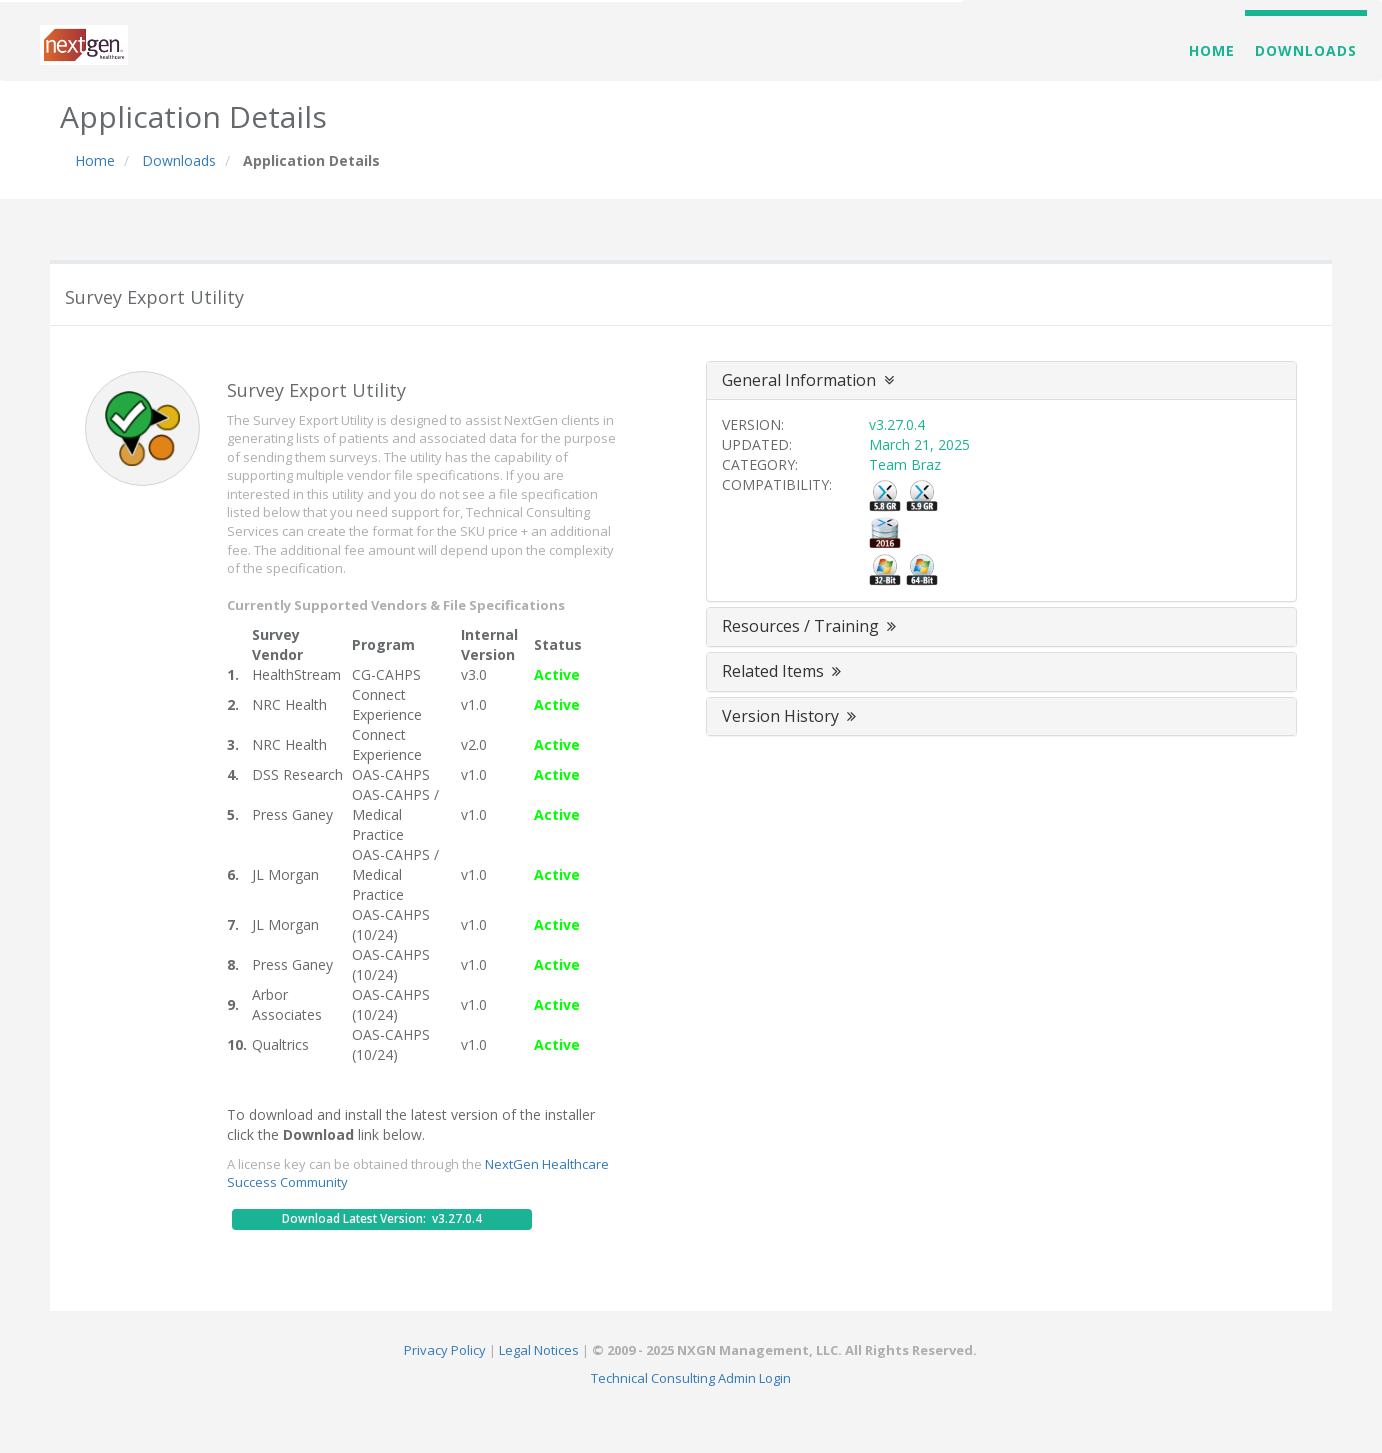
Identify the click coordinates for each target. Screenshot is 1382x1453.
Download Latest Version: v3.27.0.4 (382, 1218)
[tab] (1001, 381)
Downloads (1306, 50)
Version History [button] (791, 716)
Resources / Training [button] (811, 626)
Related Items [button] (783, 671)
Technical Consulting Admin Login (691, 1378)
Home (1212, 50)
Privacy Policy (445, 1350)
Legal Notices (539, 1350)
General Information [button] (808, 380)
